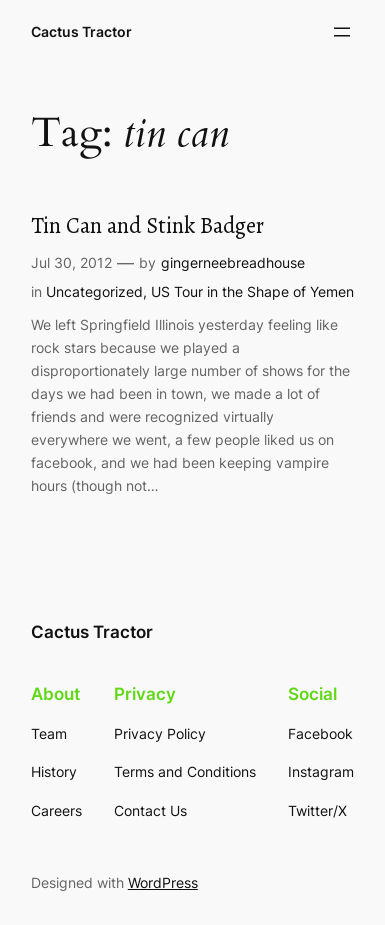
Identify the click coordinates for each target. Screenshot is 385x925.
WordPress (163, 882)
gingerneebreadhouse (233, 262)
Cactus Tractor (81, 31)
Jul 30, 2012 (71, 262)
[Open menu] (342, 32)
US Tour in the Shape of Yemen (252, 291)
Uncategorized (94, 291)
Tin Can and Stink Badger (147, 225)
